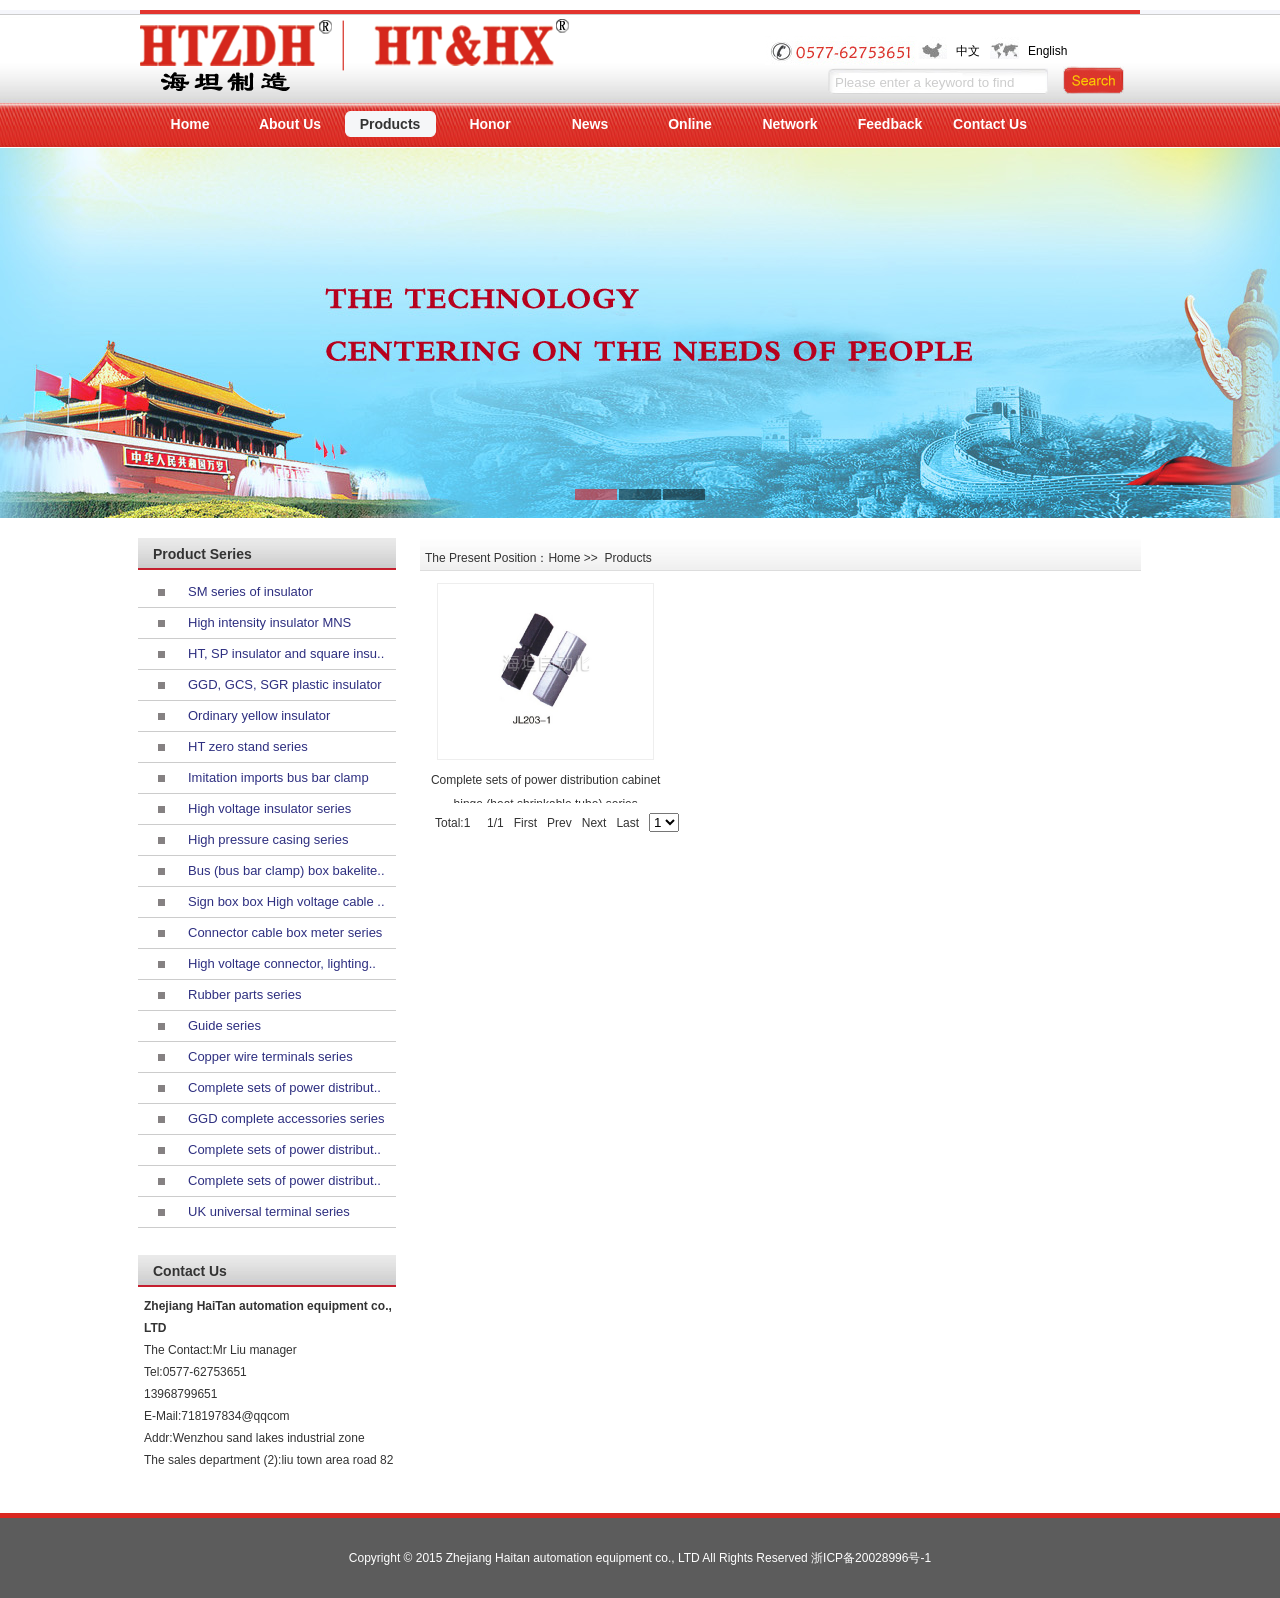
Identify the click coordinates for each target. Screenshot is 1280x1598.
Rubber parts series (244, 994)
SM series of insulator (250, 591)
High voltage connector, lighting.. (282, 963)
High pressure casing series (268, 839)
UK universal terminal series (269, 1211)
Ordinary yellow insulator (259, 715)
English (1047, 51)
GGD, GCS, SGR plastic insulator (285, 684)
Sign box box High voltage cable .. (286, 901)
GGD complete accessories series (286, 1118)
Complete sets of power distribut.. (284, 1087)
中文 (968, 51)
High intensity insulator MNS (269, 622)
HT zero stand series (248, 746)
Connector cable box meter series (285, 932)
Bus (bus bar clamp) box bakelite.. (286, 870)
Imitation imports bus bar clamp (278, 777)
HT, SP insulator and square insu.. (286, 653)
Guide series (224, 1025)
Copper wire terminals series (270, 1056)
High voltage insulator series (269, 808)
